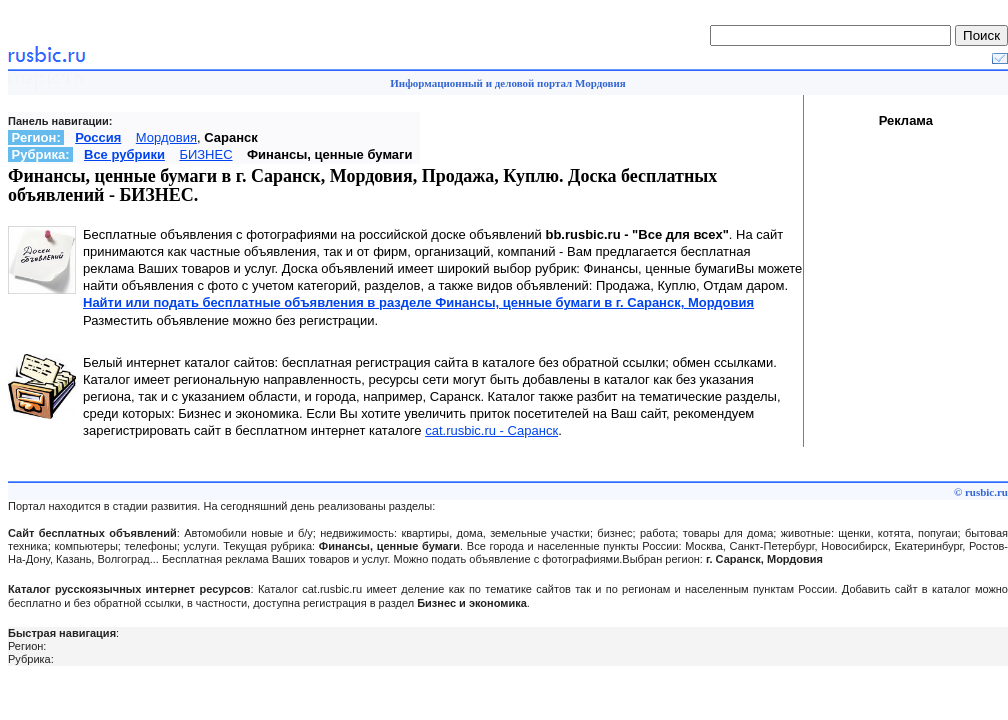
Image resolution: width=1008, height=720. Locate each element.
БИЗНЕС (205, 154)
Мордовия (166, 137)
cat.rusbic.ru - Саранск (491, 430)
